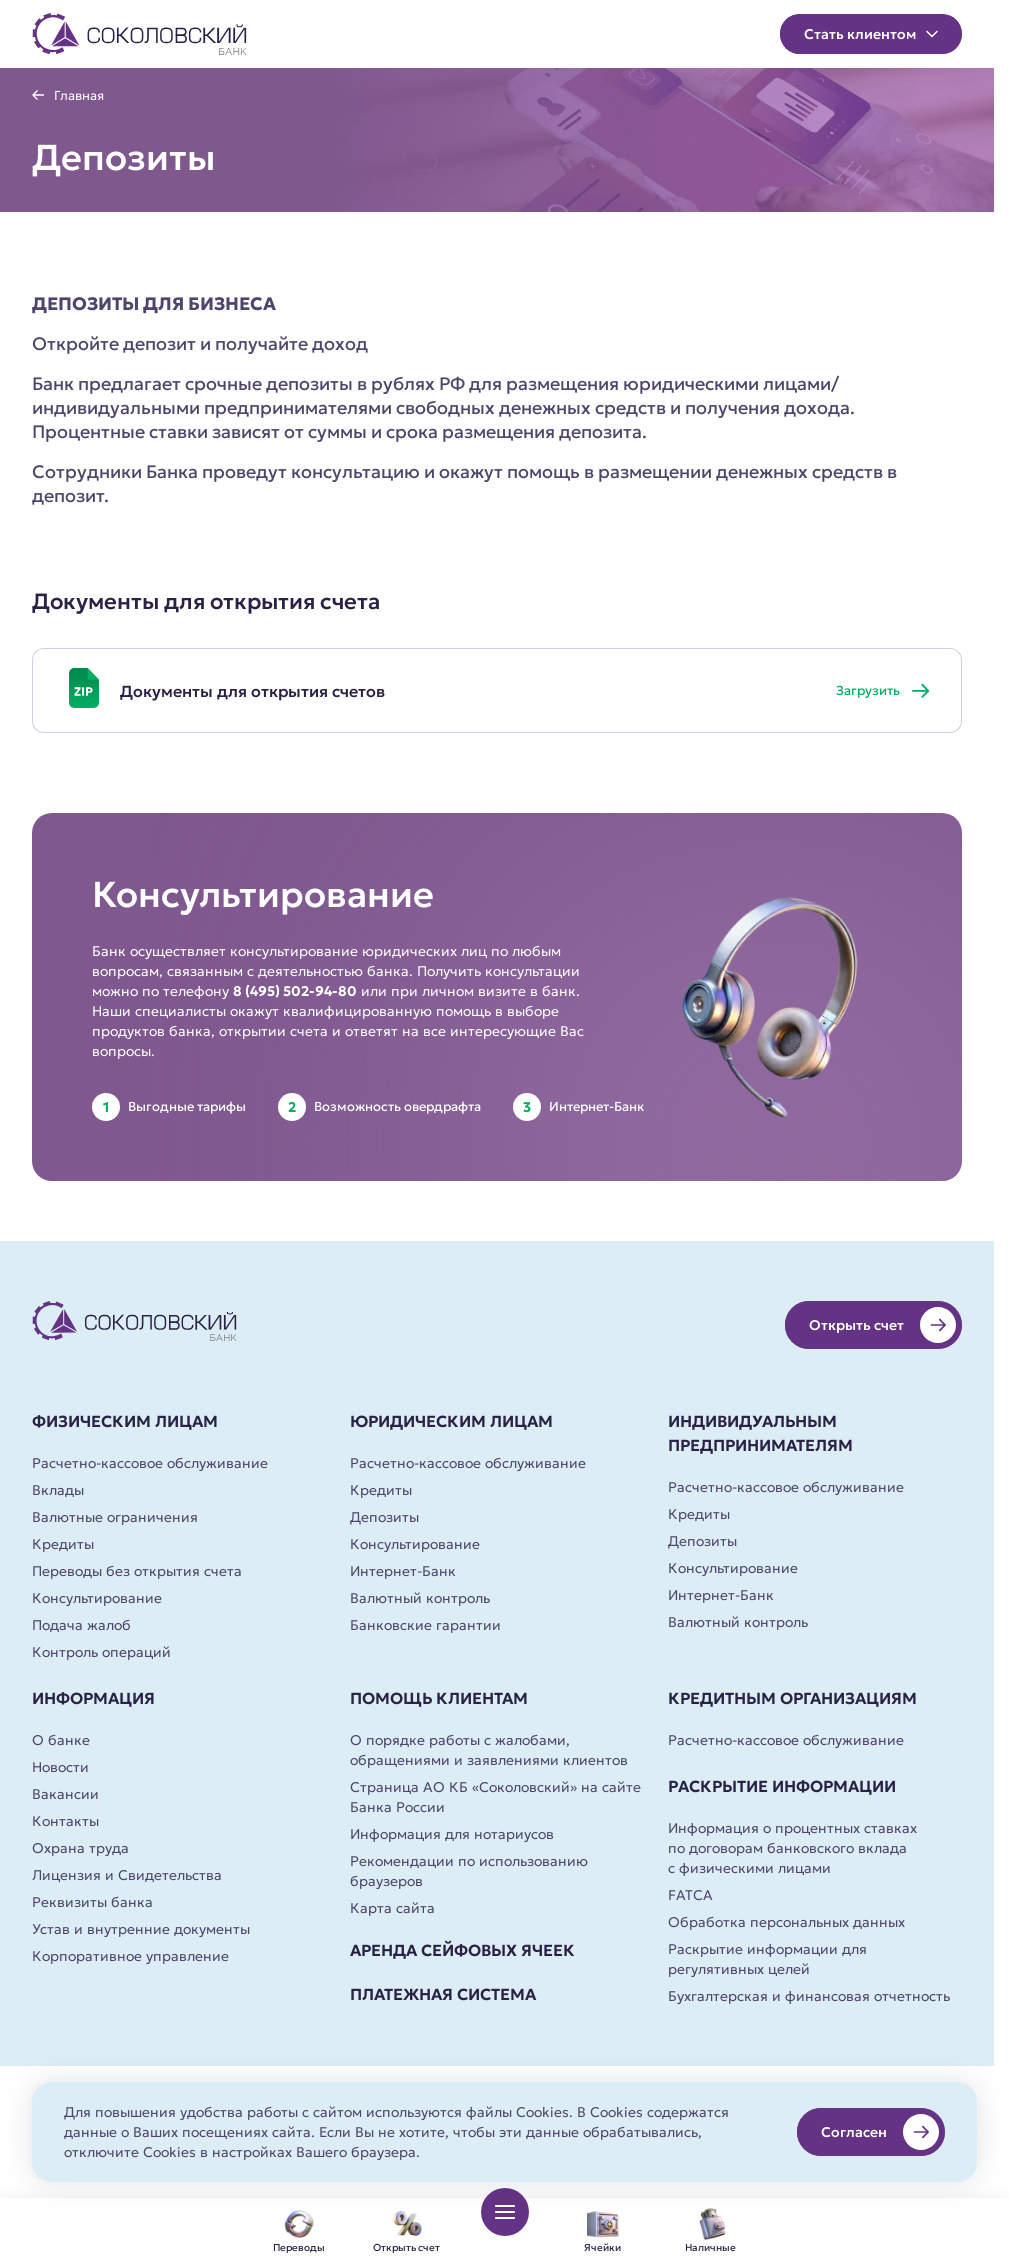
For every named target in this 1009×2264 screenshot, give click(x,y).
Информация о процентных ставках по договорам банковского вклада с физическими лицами (792, 1848)
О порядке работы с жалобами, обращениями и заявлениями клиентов (489, 1750)
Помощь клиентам (439, 1698)
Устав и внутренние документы (141, 1929)
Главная (79, 96)
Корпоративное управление (130, 1956)
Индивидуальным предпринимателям (760, 1433)
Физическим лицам (125, 1421)
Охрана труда (80, 1848)
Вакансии (65, 1794)
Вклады (58, 1490)
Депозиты (384, 1517)
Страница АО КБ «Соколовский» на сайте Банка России (495, 1797)
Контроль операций (101, 1652)
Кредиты (63, 1544)
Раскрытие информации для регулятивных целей (767, 1959)
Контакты (65, 1821)
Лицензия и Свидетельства (127, 1875)
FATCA (690, 1895)
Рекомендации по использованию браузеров (469, 1871)
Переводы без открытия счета (137, 1571)
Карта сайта (392, 1908)
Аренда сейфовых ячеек (462, 1950)
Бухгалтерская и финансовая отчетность (809, 1996)
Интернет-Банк (403, 1571)
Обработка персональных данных (786, 1922)
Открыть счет (882, 1325)
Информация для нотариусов (452, 1834)
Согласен (880, 2132)
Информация (93, 1698)
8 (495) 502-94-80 (295, 991)
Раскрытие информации (782, 1786)
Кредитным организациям (792, 1698)
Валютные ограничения (115, 1517)
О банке (61, 1740)
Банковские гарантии (425, 1625)
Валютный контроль (420, 1598)
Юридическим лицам (451, 1421)
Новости (60, 1767)
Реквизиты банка (92, 1902)
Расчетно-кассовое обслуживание (150, 1463)
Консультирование (97, 1598)
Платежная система (443, 1994)
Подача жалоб (81, 1625)
